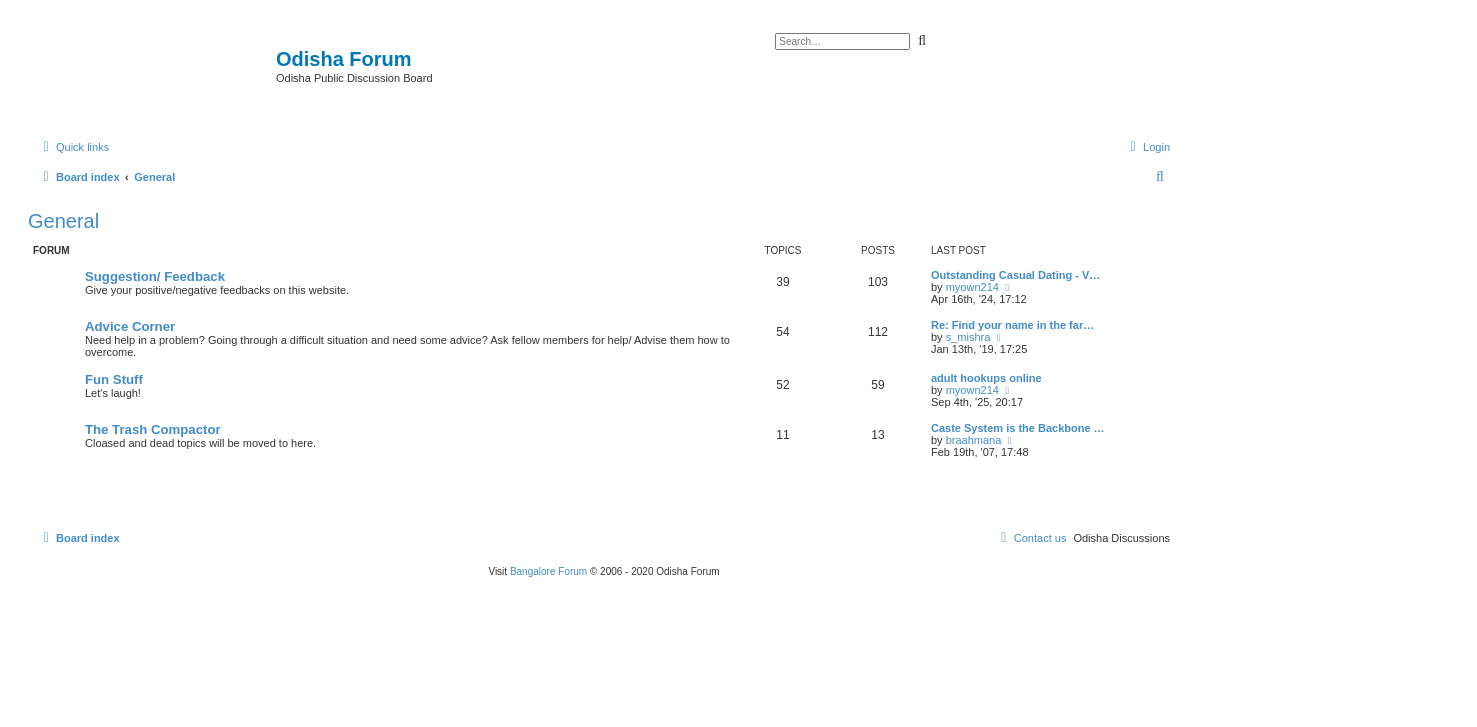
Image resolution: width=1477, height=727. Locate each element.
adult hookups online (986, 378)
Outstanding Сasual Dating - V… (1015, 275)
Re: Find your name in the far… (1012, 325)
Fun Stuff (114, 379)
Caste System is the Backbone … (1018, 428)
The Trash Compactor (153, 429)
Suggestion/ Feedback (155, 276)
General (63, 221)
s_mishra (968, 337)
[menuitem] (1147, 147)
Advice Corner (130, 326)
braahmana (974, 440)
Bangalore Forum (548, 571)
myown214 (972, 287)
